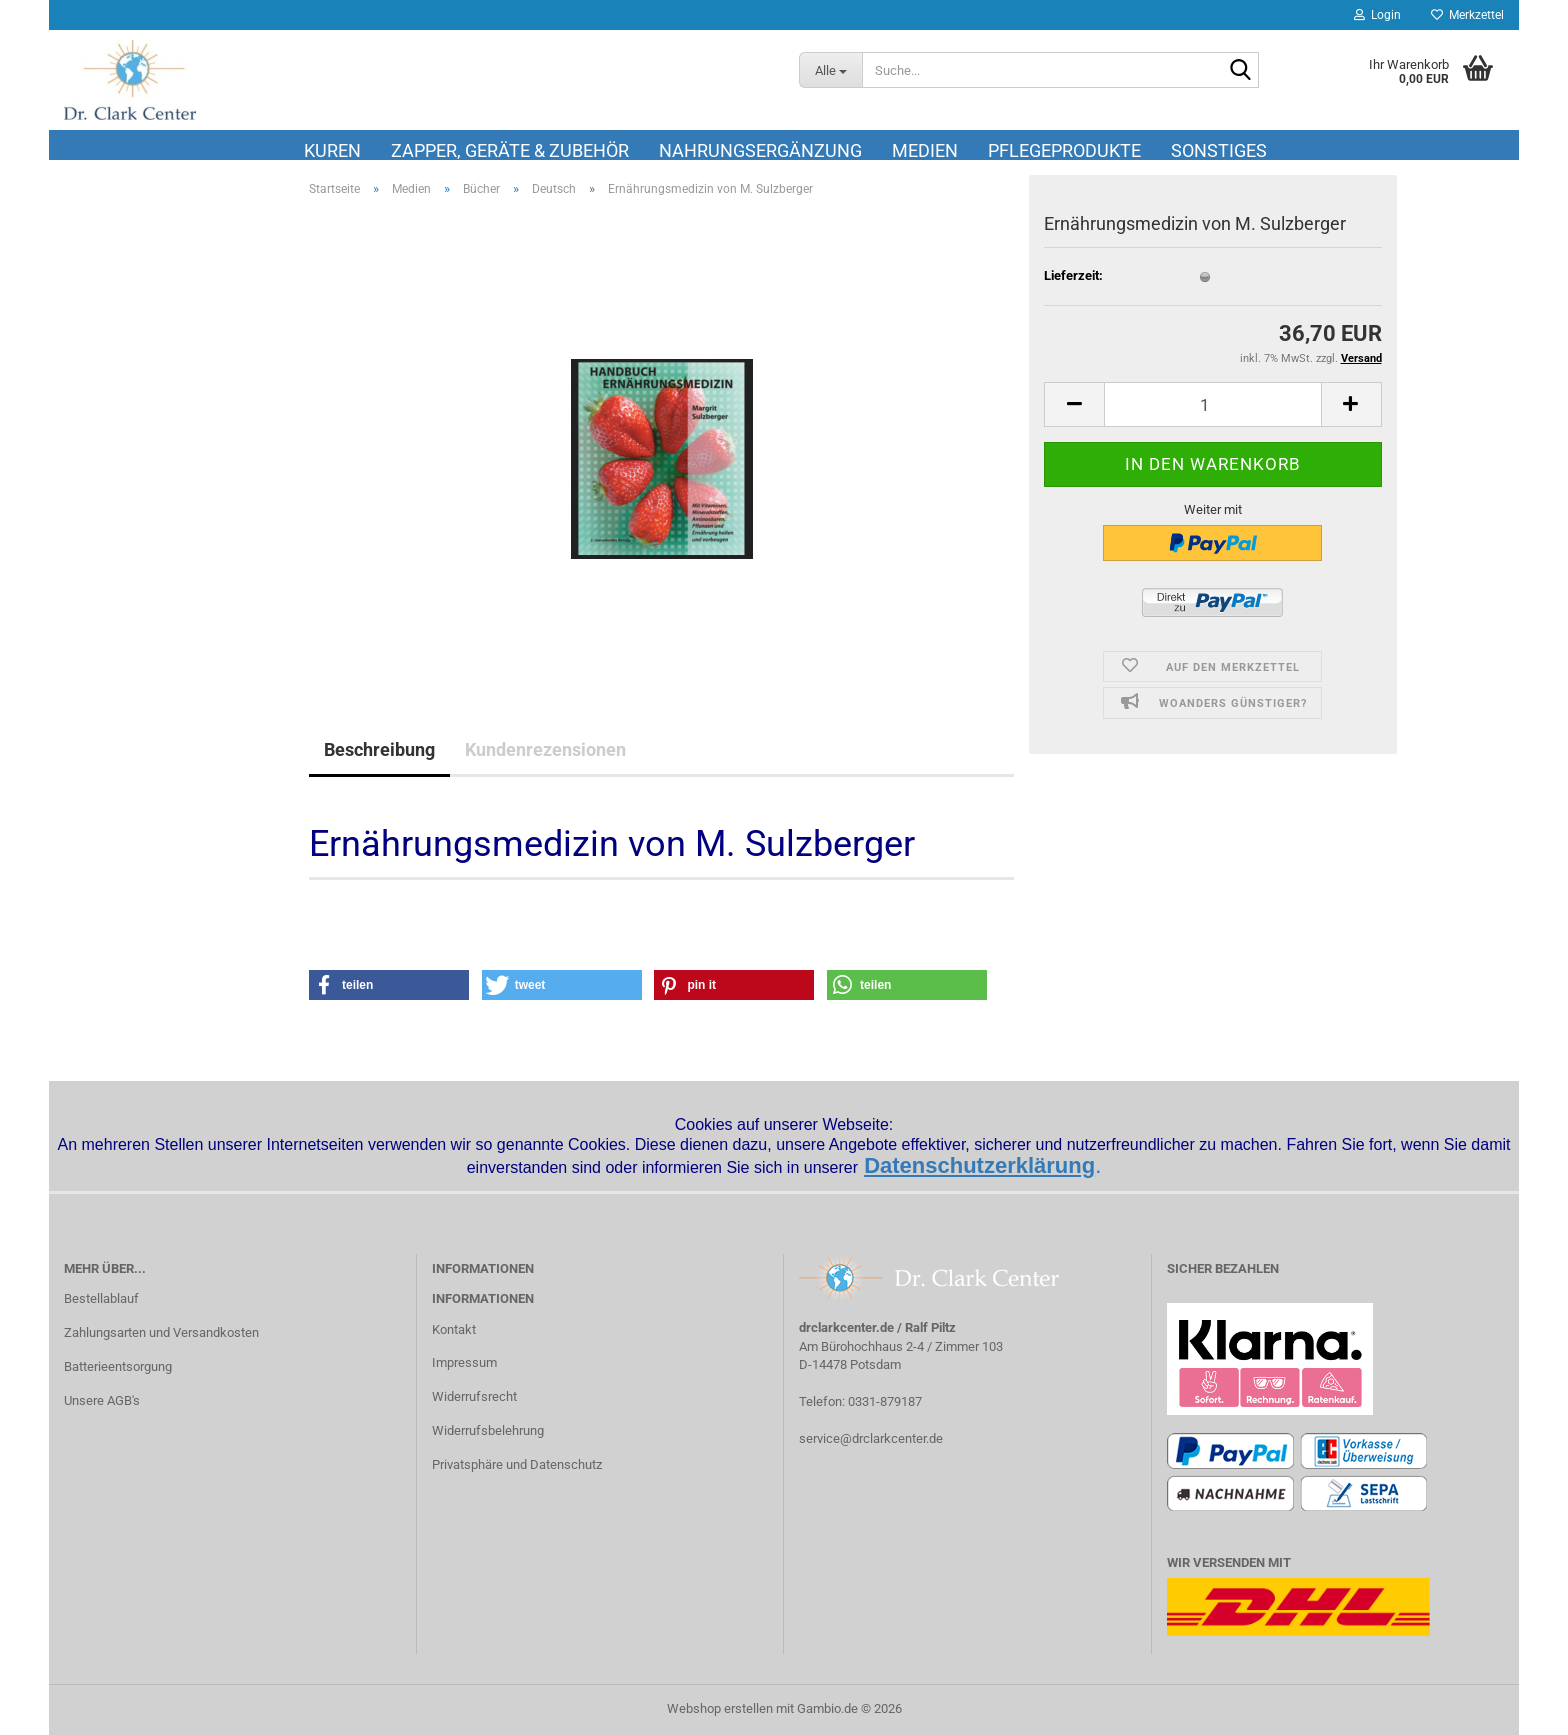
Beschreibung (379, 749)
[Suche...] (830, 70)
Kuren (332, 150)
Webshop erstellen (720, 1708)
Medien (925, 150)
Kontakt (454, 1329)
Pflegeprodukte (1064, 150)
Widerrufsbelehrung (488, 1430)
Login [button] (1377, 15)
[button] (1074, 404)
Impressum (464, 1362)
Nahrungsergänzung (760, 150)
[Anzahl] (1213, 404)
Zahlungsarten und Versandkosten (161, 1332)
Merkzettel (1467, 15)
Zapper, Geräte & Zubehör (510, 150)
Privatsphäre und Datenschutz (517, 1464)
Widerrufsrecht (474, 1396)
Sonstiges (1219, 150)
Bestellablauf (101, 1298)
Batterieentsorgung (118, 1366)
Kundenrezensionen (545, 749)
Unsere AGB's (102, 1400)
